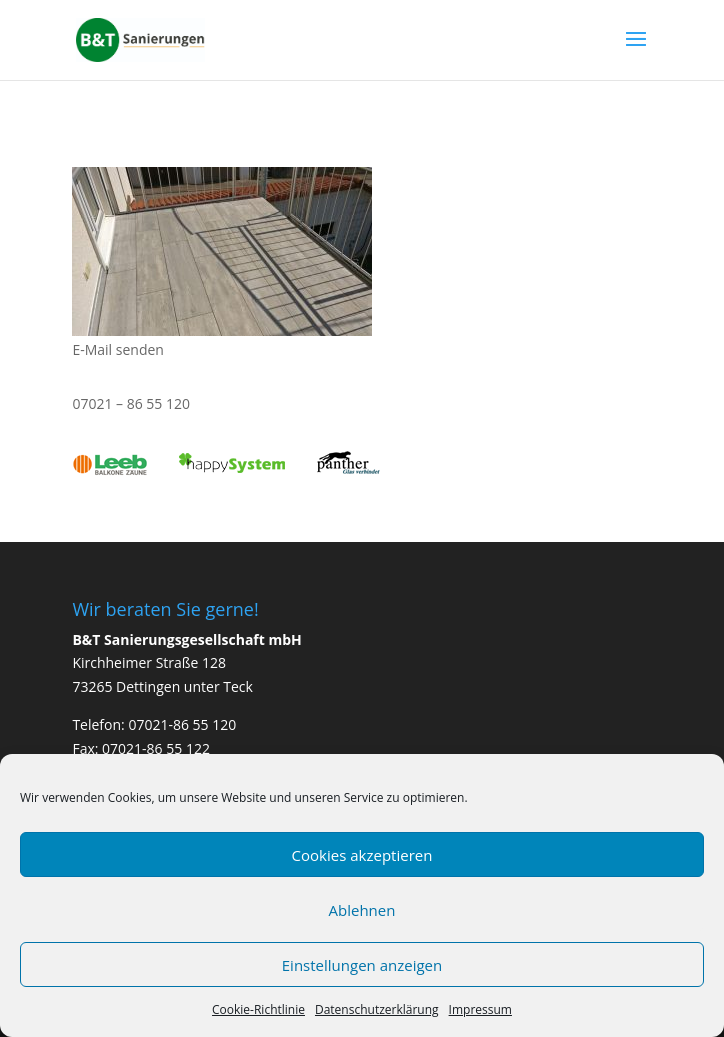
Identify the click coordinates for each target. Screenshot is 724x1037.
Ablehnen (362, 910)
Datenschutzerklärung (377, 1009)
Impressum (480, 1009)
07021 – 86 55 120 (131, 403)
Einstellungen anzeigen (362, 965)
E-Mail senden (118, 349)
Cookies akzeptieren (362, 855)
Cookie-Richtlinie (258, 1009)
